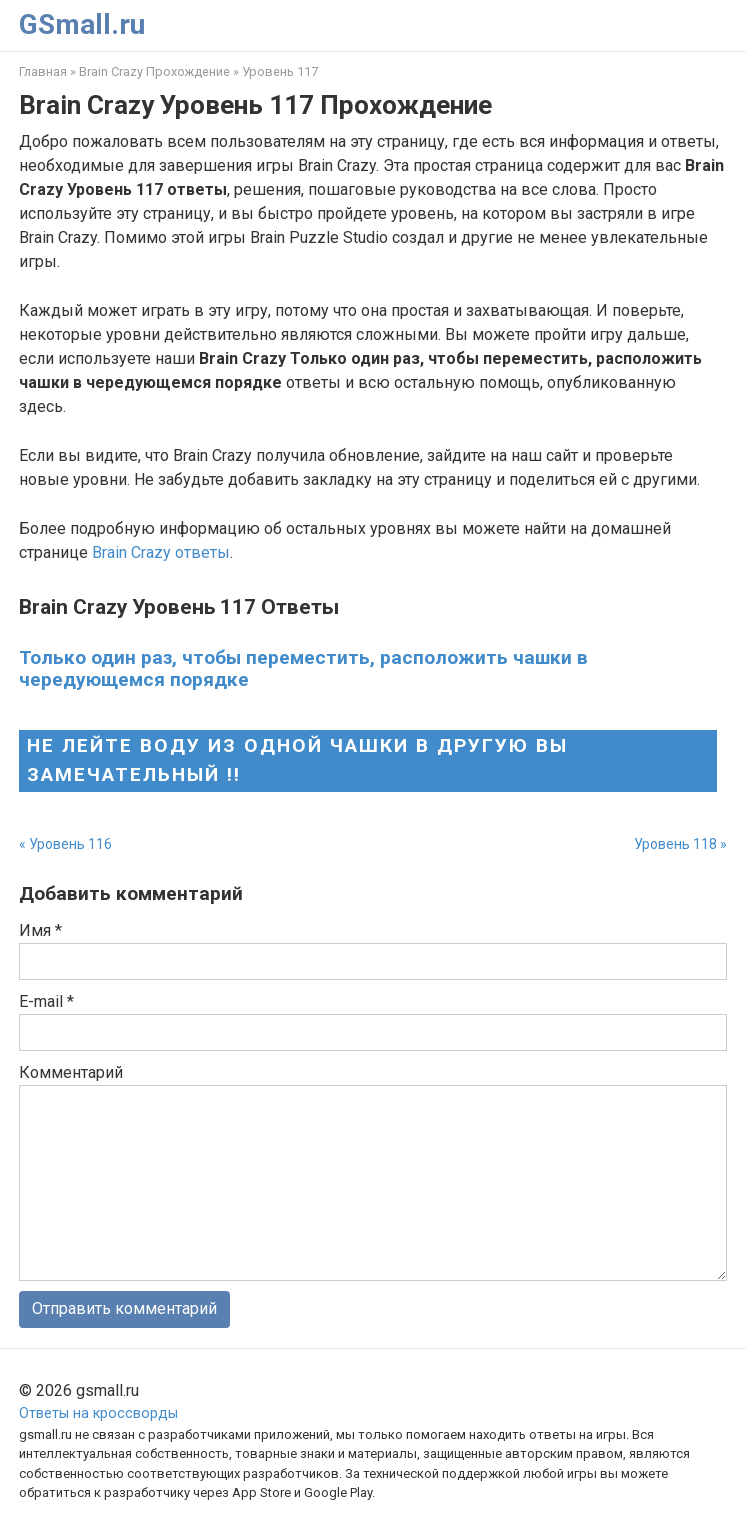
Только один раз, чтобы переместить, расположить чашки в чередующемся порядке (303, 668)
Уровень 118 (675, 844)
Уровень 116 (70, 844)
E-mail (46, 1001)
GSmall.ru (82, 24)
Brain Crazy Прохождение (154, 71)
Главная (43, 71)
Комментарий (71, 1072)
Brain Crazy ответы (161, 552)
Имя (40, 930)
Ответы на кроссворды (98, 1413)
